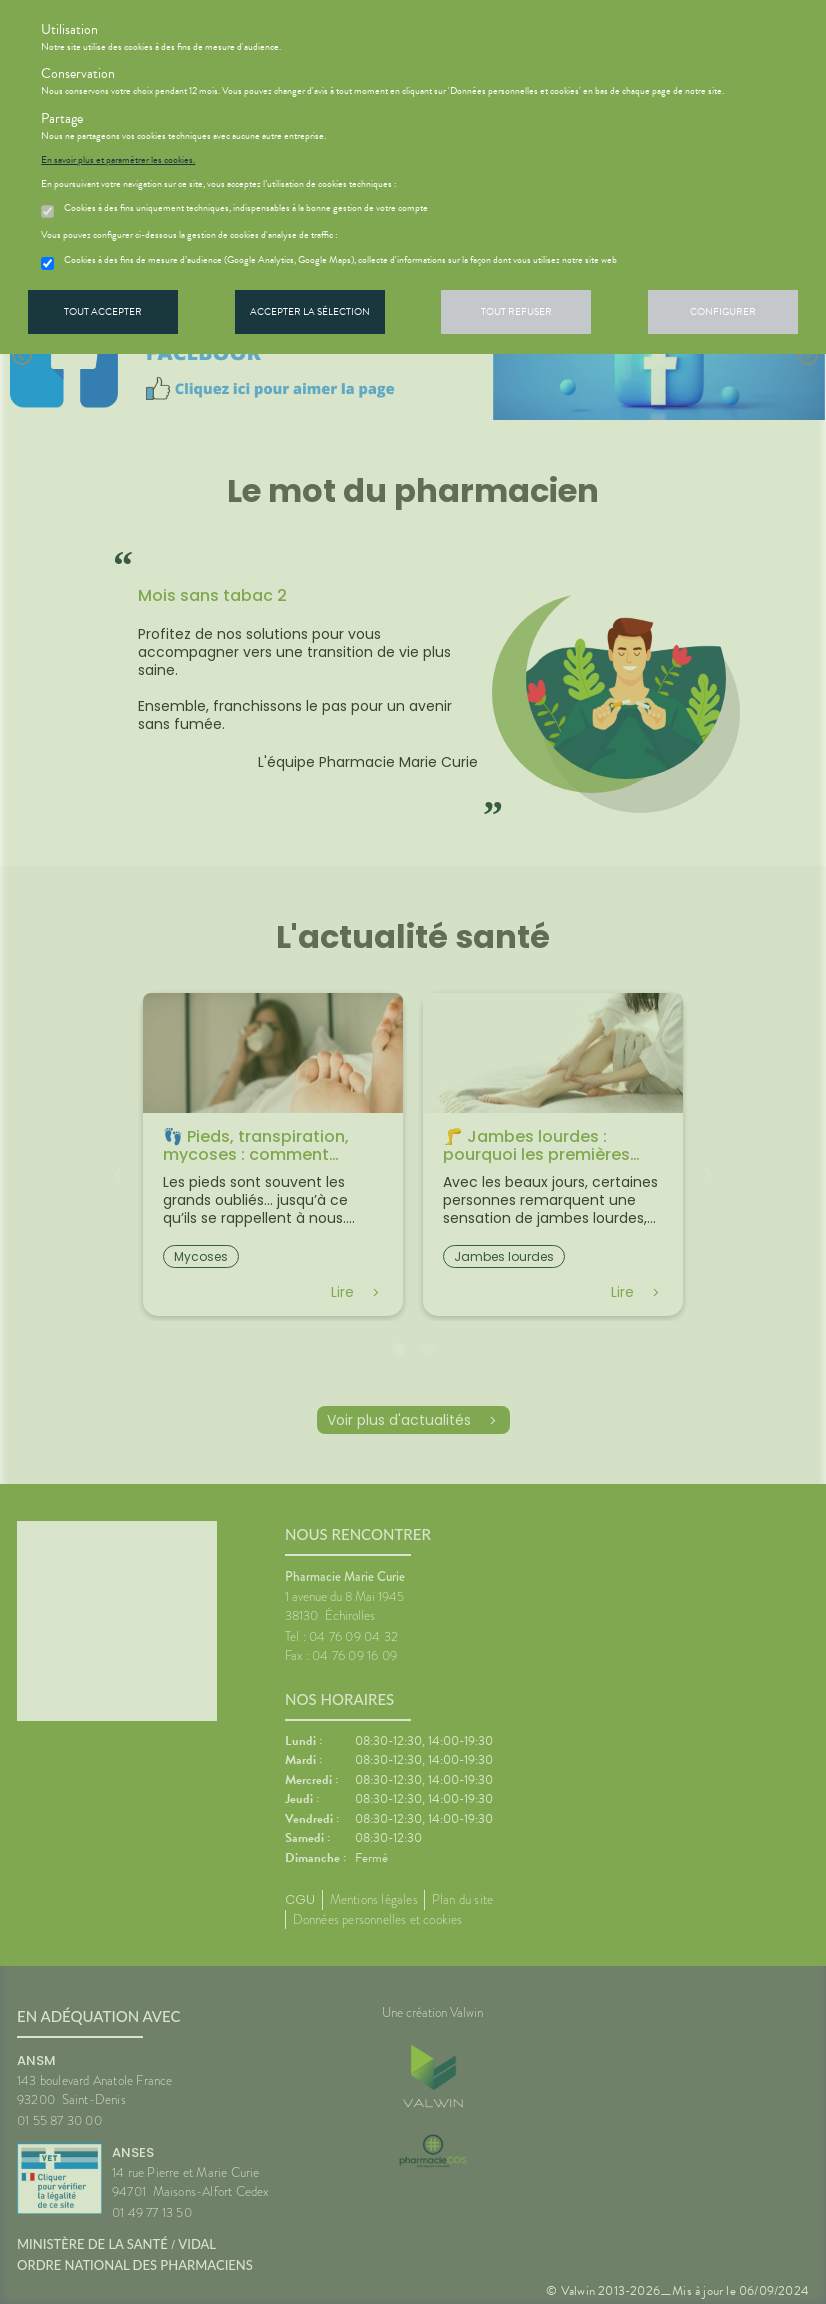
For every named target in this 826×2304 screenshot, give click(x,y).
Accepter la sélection (310, 311)
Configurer (723, 311)
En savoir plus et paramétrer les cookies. (118, 160)
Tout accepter (103, 311)
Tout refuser (516, 311)
